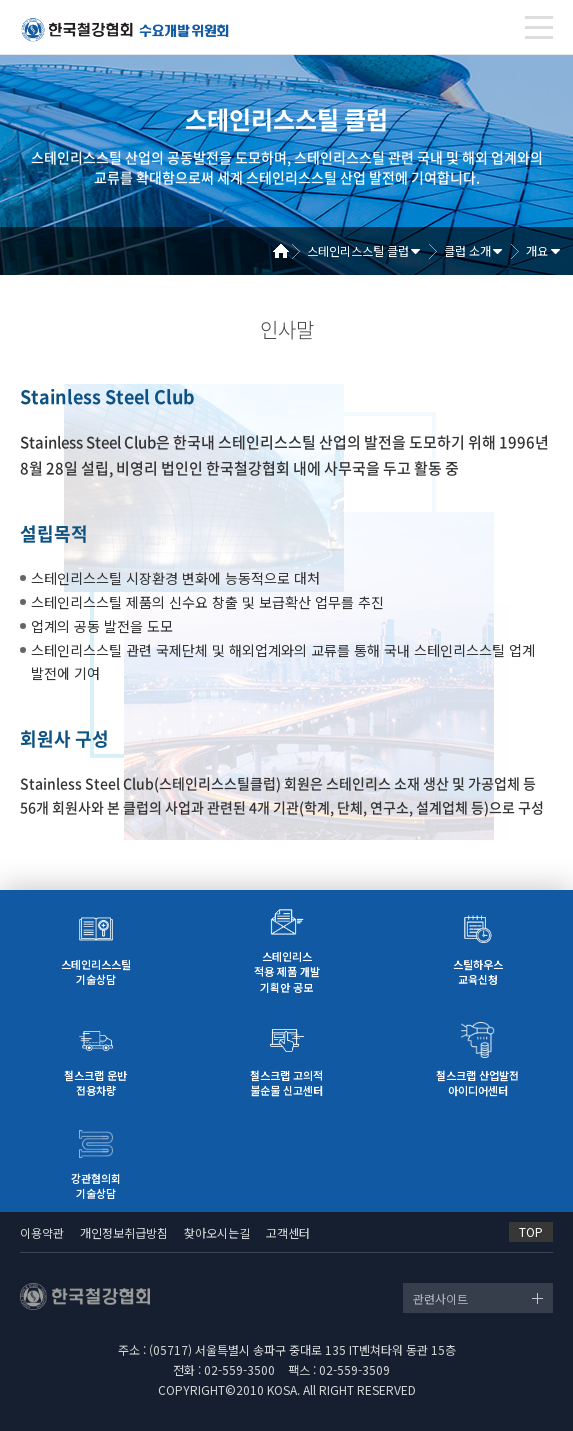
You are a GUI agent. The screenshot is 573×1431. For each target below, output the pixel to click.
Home (288, 251)
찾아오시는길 (217, 1232)
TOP (531, 1231)
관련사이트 (440, 1298)
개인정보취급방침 (124, 1232)
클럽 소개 (467, 250)
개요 (537, 250)
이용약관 (42, 1232)
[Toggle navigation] (539, 27)
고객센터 (288, 1232)
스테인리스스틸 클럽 (358, 250)
